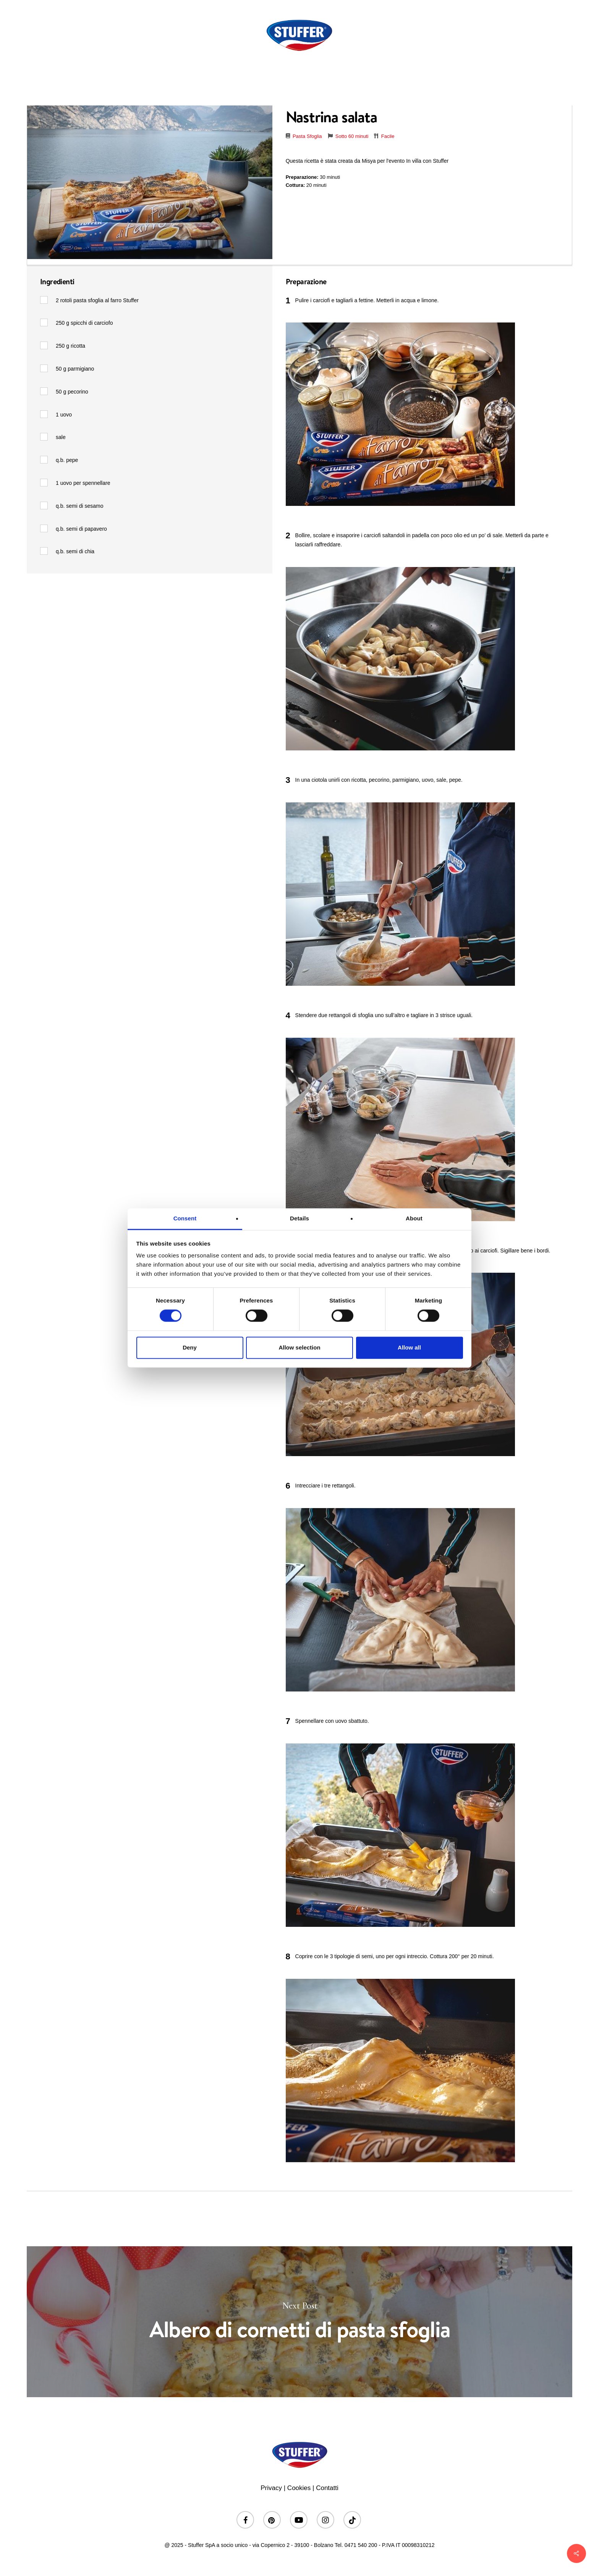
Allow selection (299, 1347)
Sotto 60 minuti (352, 136)
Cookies (299, 2488)
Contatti (327, 2488)
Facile (388, 136)
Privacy (271, 2488)
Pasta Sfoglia (307, 136)
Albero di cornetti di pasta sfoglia (299, 2321)
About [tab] (414, 1218)
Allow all (409, 1347)
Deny (190, 1347)
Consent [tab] (185, 1218)
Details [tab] (299, 1218)
